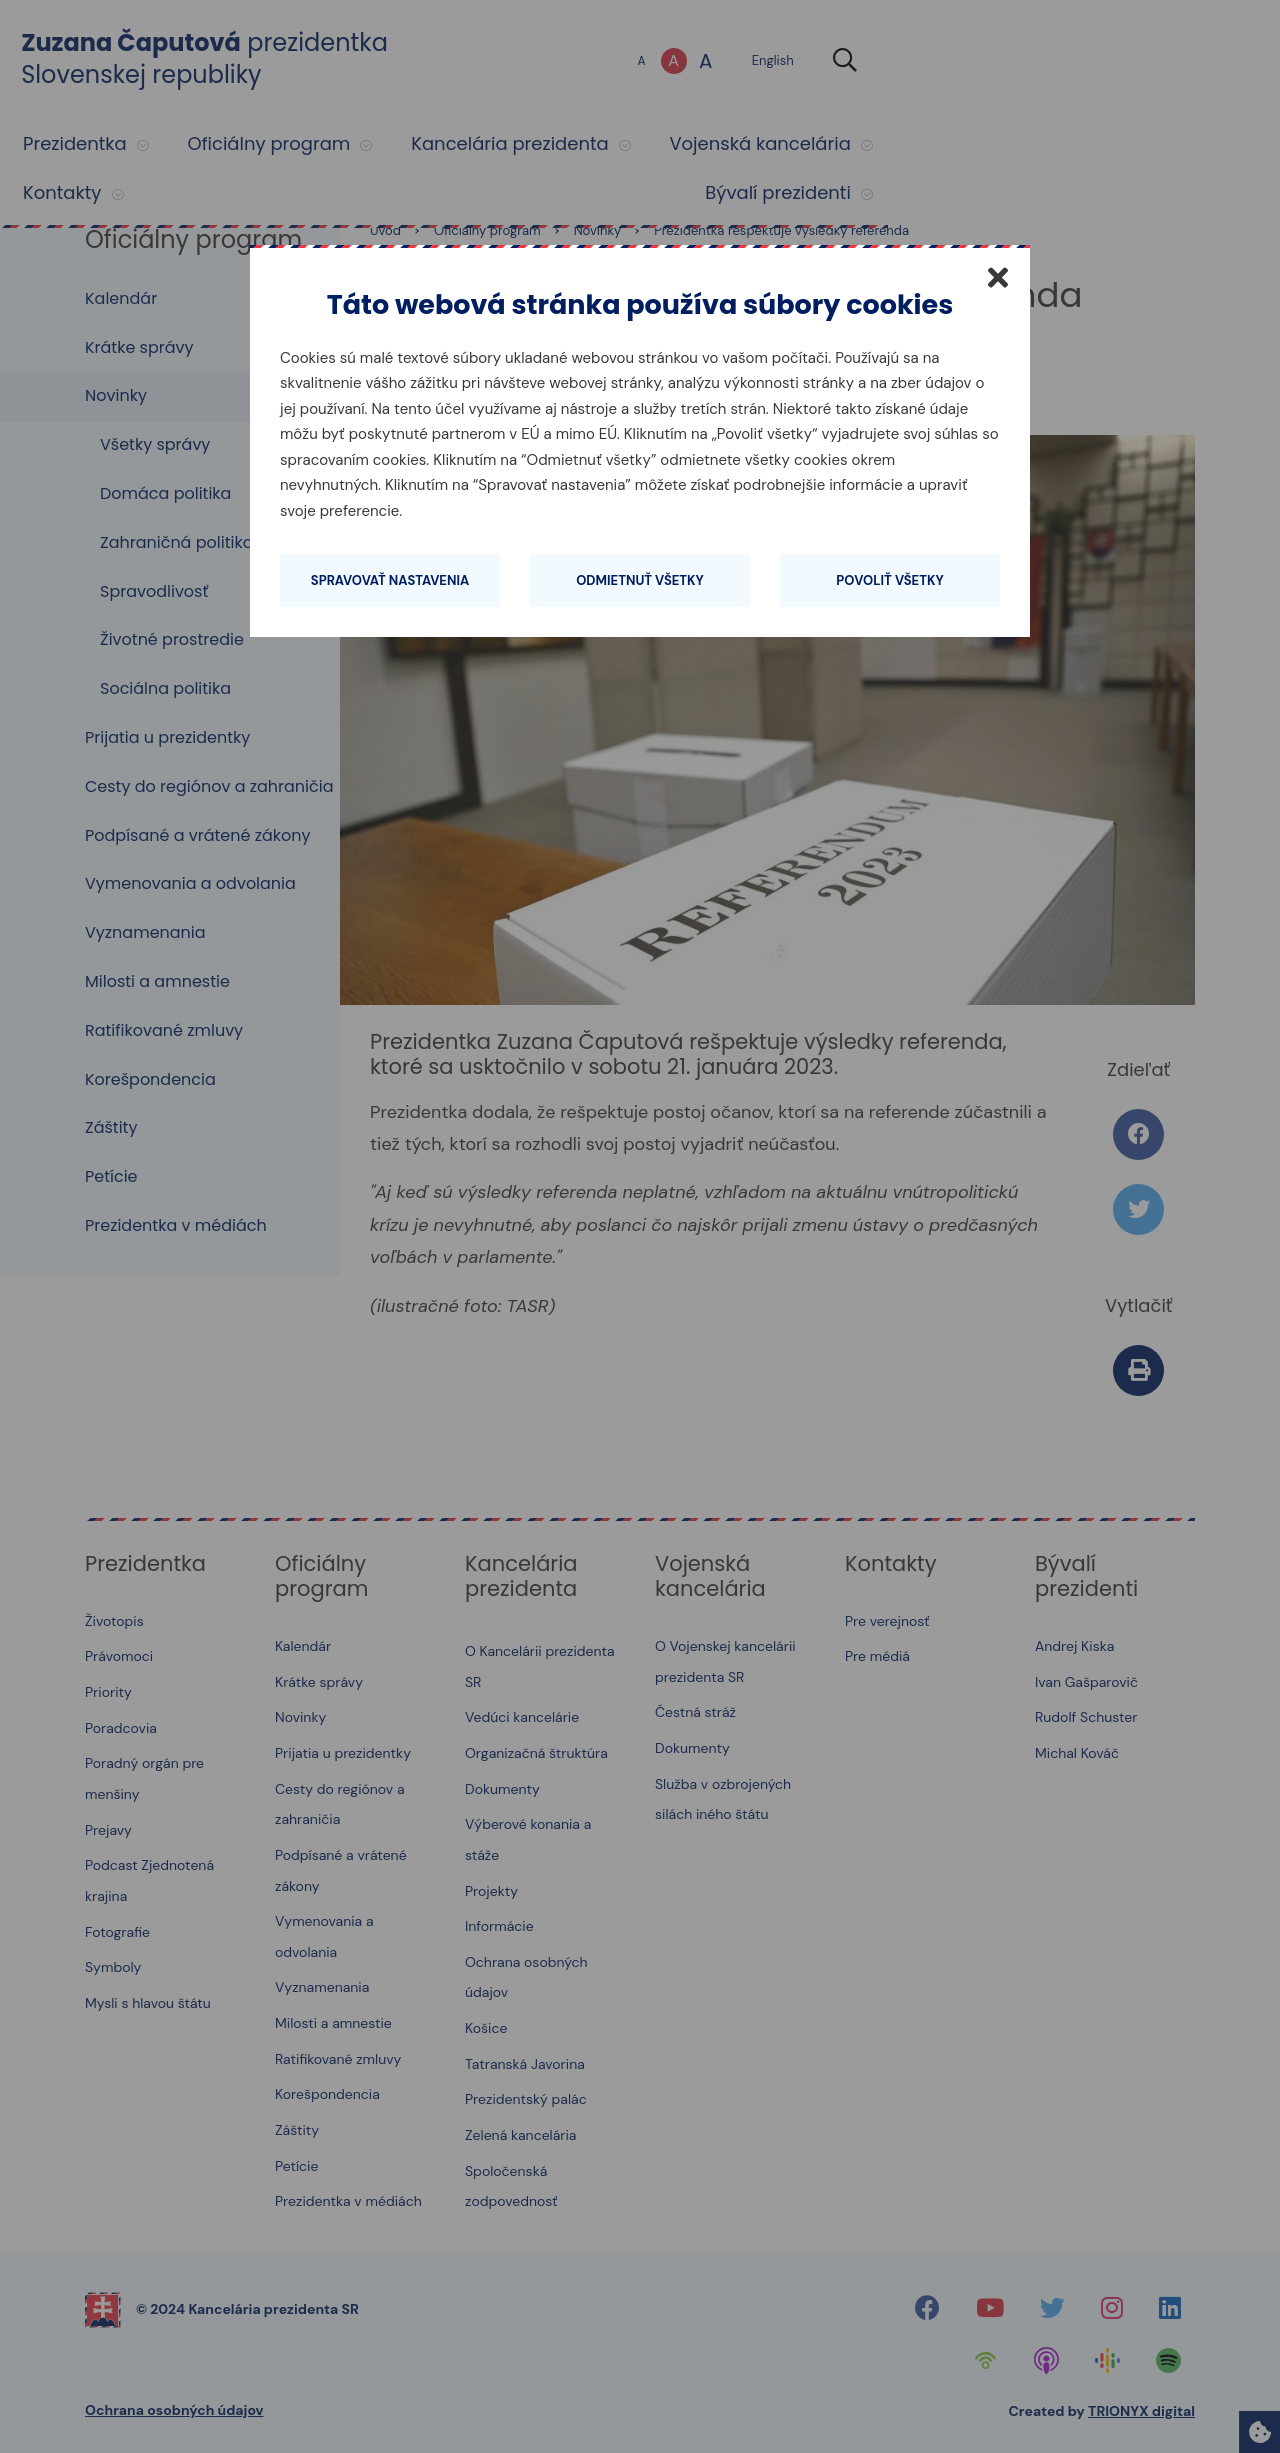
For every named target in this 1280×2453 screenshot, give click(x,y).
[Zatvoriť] (998, 277)
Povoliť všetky (889, 580)
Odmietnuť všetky (640, 580)
